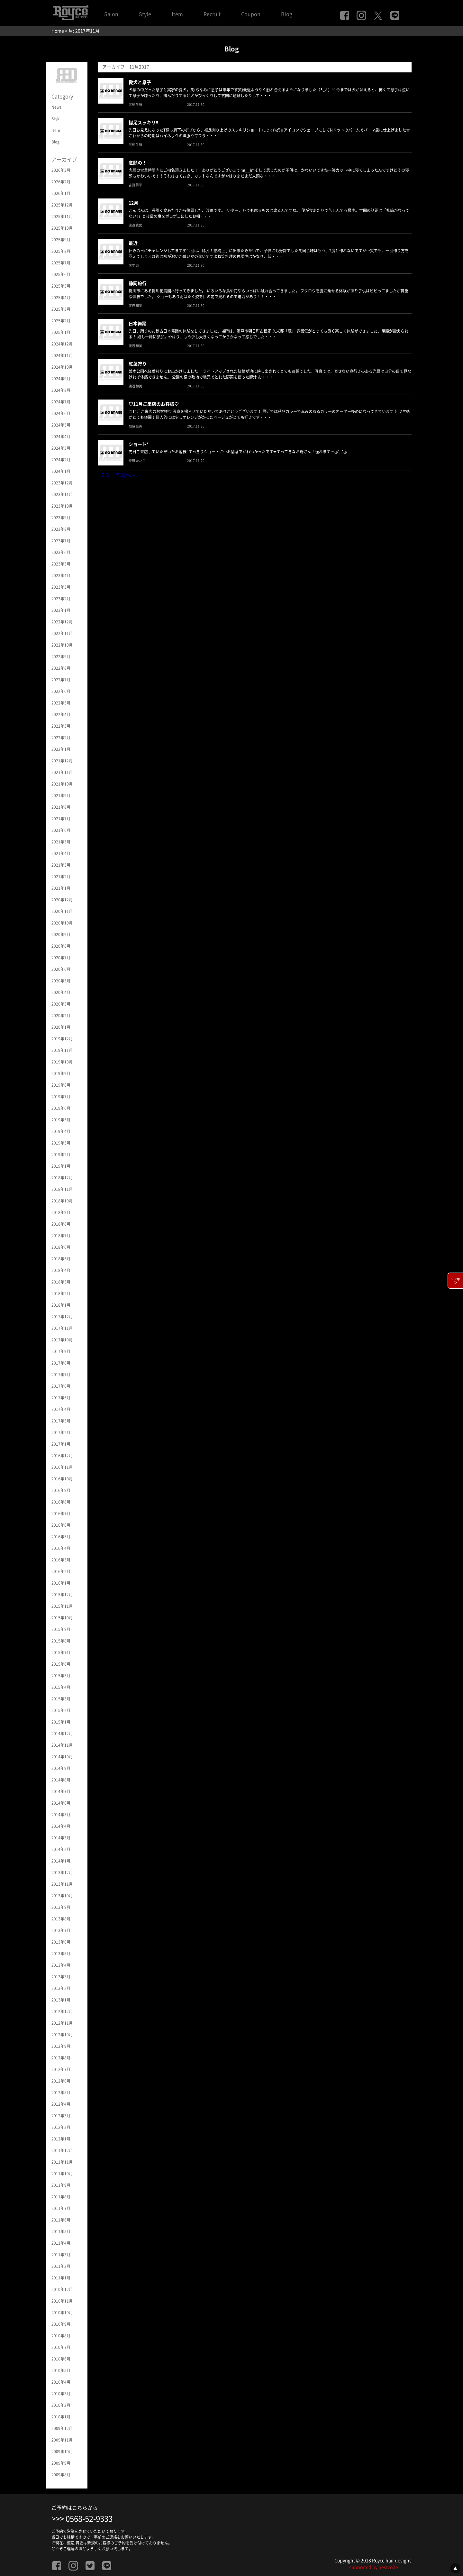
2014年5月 (60, 1815)
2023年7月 (60, 541)
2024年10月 (62, 367)
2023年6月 (60, 552)
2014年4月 (60, 1826)
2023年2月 (60, 599)
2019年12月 (62, 1039)
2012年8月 (60, 2058)
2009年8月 (60, 2475)
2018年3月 (60, 1282)
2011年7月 (60, 2208)
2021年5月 (60, 842)
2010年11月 (62, 2301)
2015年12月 (62, 1594)
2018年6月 (60, 1247)
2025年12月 (62, 205)
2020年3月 (60, 1004)
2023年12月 (62, 483)
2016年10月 (62, 1479)
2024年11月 (62, 355)
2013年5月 (60, 1953)
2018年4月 (60, 1270)
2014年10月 (62, 1757)
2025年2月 (60, 321)
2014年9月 (60, 1768)
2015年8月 (60, 1641)
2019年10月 (62, 1062)
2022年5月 (60, 703)
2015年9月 (60, 1629)
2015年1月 (60, 1722)
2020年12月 (62, 900)
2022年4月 (60, 714)
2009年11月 (62, 2440)
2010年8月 (60, 2336)
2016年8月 (60, 1502)
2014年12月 (62, 1733)
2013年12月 (62, 1872)
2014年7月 (60, 1791)
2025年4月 (60, 297)
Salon (111, 14)
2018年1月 (60, 1305)
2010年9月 (60, 2324)
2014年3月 (60, 1838)
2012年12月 (62, 2011)
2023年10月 (62, 506)
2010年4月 (60, 2382)
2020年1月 (60, 1027)
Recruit (212, 14)
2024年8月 (60, 390)
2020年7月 (60, 958)
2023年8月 (60, 529)
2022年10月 (62, 645)
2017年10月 (62, 1340)
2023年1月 (60, 610)
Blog (286, 14)
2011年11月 (62, 2162)
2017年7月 (60, 1374)
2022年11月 (62, 633)
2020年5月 (60, 981)
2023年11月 (62, 494)
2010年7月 (60, 2347)
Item (177, 14)
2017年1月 (60, 1444)
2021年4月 (60, 853)
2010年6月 (60, 2359)
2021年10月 (62, 784)
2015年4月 (60, 1687)
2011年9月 (60, 2185)
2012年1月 (60, 2139)
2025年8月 (60, 251)
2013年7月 (60, 1930)
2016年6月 (60, 1525)
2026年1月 (60, 193)
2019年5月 (60, 1120)
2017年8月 (60, 1363)
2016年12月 (62, 1456)
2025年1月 (60, 332)
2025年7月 (60, 263)
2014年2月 (60, 1849)
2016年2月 (60, 1571)
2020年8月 (60, 946)
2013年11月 (62, 1884)
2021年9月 (60, 795)
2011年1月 (60, 2278)
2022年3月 (60, 726)
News (56, 107)
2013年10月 (62, 1896)
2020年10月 (62, 923)
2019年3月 (60, 1143)
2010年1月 (60, 2417)
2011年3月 (60, 2255)
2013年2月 (60, 1988)
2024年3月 (60, 448)
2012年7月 (60, 2069)
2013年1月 (60, 2000)
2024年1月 (60, 471)
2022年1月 (60, 749)
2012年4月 (60, 2104)
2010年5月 (60, 2370)
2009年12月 (62, 2428)
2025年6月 (60, 274)
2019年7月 (60, 1097)
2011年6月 (60, 2220)
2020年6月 (60, 969)
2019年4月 (60, 1131)
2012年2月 (60, 2127)
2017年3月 (60, 1421)
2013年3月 (60, 1977)
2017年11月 (62, 1328)
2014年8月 (60, 1780)
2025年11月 (62, 216)
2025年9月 (60, 240)
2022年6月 (60, 691)
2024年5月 (60, 425)
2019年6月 (60, 1108)
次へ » (128, 475)
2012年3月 (60, 2116)
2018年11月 (62, 1189)
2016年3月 (60, 1560)
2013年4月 (60, 1965)
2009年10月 (62, 2451)
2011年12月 (62, 2150)
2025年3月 (60, 309)
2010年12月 (62, 2289)
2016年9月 (60, 1490)
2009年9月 (60, 2463)
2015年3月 (60, 1699)
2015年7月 (60, 1652)
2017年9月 (60, 1351)
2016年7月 (60, 1513)
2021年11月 (62, 772)
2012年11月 (62, 2023)
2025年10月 (62, 228)
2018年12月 (62, 1178)
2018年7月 (60, 1235)
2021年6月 (60, 830)
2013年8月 (60, 1919)
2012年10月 (62, 2035)
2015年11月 (62, 1606)
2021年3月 (60, 865)
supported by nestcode (373, 2567)
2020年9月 (60, 934)
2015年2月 (60, 1710)
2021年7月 (60, 819)
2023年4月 (60, 575)
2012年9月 (60, 2046)
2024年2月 (60, 460)
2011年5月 (60, 2231)
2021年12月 (62, 761)
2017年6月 (60, 1386)
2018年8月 (60, 1224)
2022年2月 (60, 738)
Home (57, 31)
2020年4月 (60, 992)
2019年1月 (60, 1166)
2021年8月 (60, 807)
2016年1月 (60, 1583)
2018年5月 (60, 1259)
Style (145, 14)
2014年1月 (60, 1861)
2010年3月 (60, 2394)
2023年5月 (60, 564)
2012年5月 (60, 2092)
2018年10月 (62, 1201)
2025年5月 (60, 286)
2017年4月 (60, 1409)
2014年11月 (62, 1745)
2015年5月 (60, 1676)
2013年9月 (60, 1907)
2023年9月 (60, 518)
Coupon (250, 14)
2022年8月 (60, 668)
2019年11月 (62, 1050)
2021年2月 (60, 877)
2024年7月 (60, 402)
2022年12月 (62, 622)
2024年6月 (60, 413)
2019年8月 (60, 1085)
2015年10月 (62, 1618)
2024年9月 (60, 379)
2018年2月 (60, 1293)
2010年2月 (60, 2405)
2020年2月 (60, 1015)
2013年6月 (60, 1942)
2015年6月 (60, 1664)
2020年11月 (62, 911)
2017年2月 (60, 1432)
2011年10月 (62, 2174)
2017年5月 (60, 1398)
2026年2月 (60, 182)
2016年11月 (62, 1467)
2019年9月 (60, 1073)
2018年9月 (60, 1212)
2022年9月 (60, 656)
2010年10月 (62, 2312)
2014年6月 (60, 1803)
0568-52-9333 (89, 2519)
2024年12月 (62, 344)
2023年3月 (60, 587)
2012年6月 (60, 2081)
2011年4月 (60, 2243)
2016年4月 (60, 1548)
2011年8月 (60, 2197)
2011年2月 (60, 2266)
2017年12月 (62, 1317)
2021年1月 (60, 888)
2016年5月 (60, 1537)
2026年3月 (60, 170)
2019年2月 (60, 1154)
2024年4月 (60, 436)
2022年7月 (60, 680)
